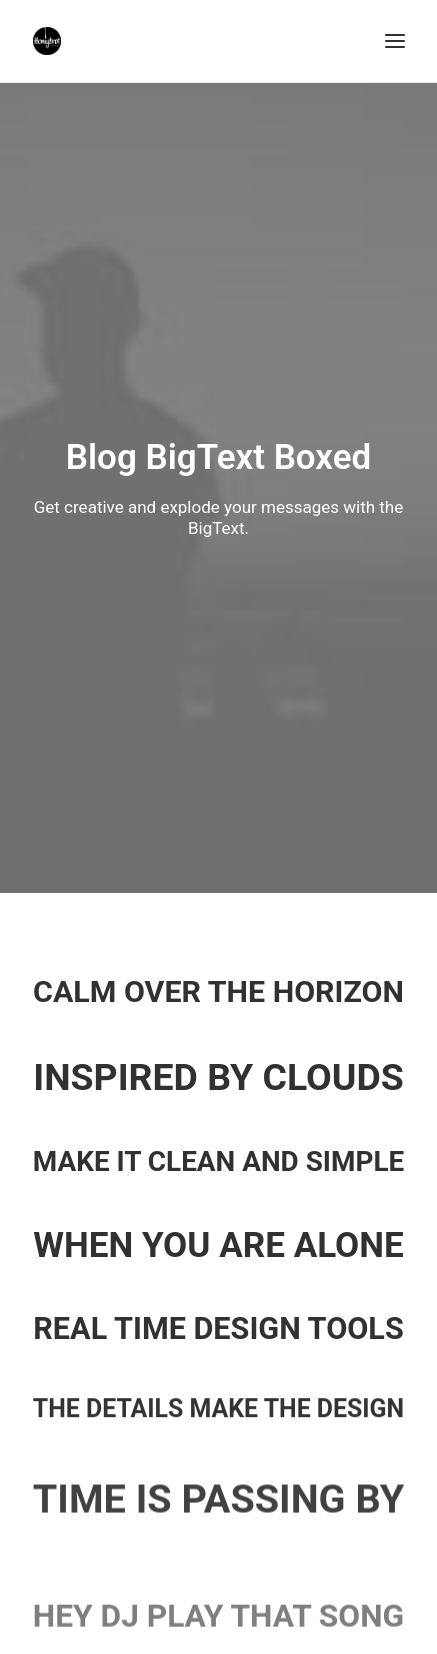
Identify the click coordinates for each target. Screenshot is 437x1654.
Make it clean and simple (218, 1161)
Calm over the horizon (218, 991)
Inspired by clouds (218, 1077)
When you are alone (218, 1245)
